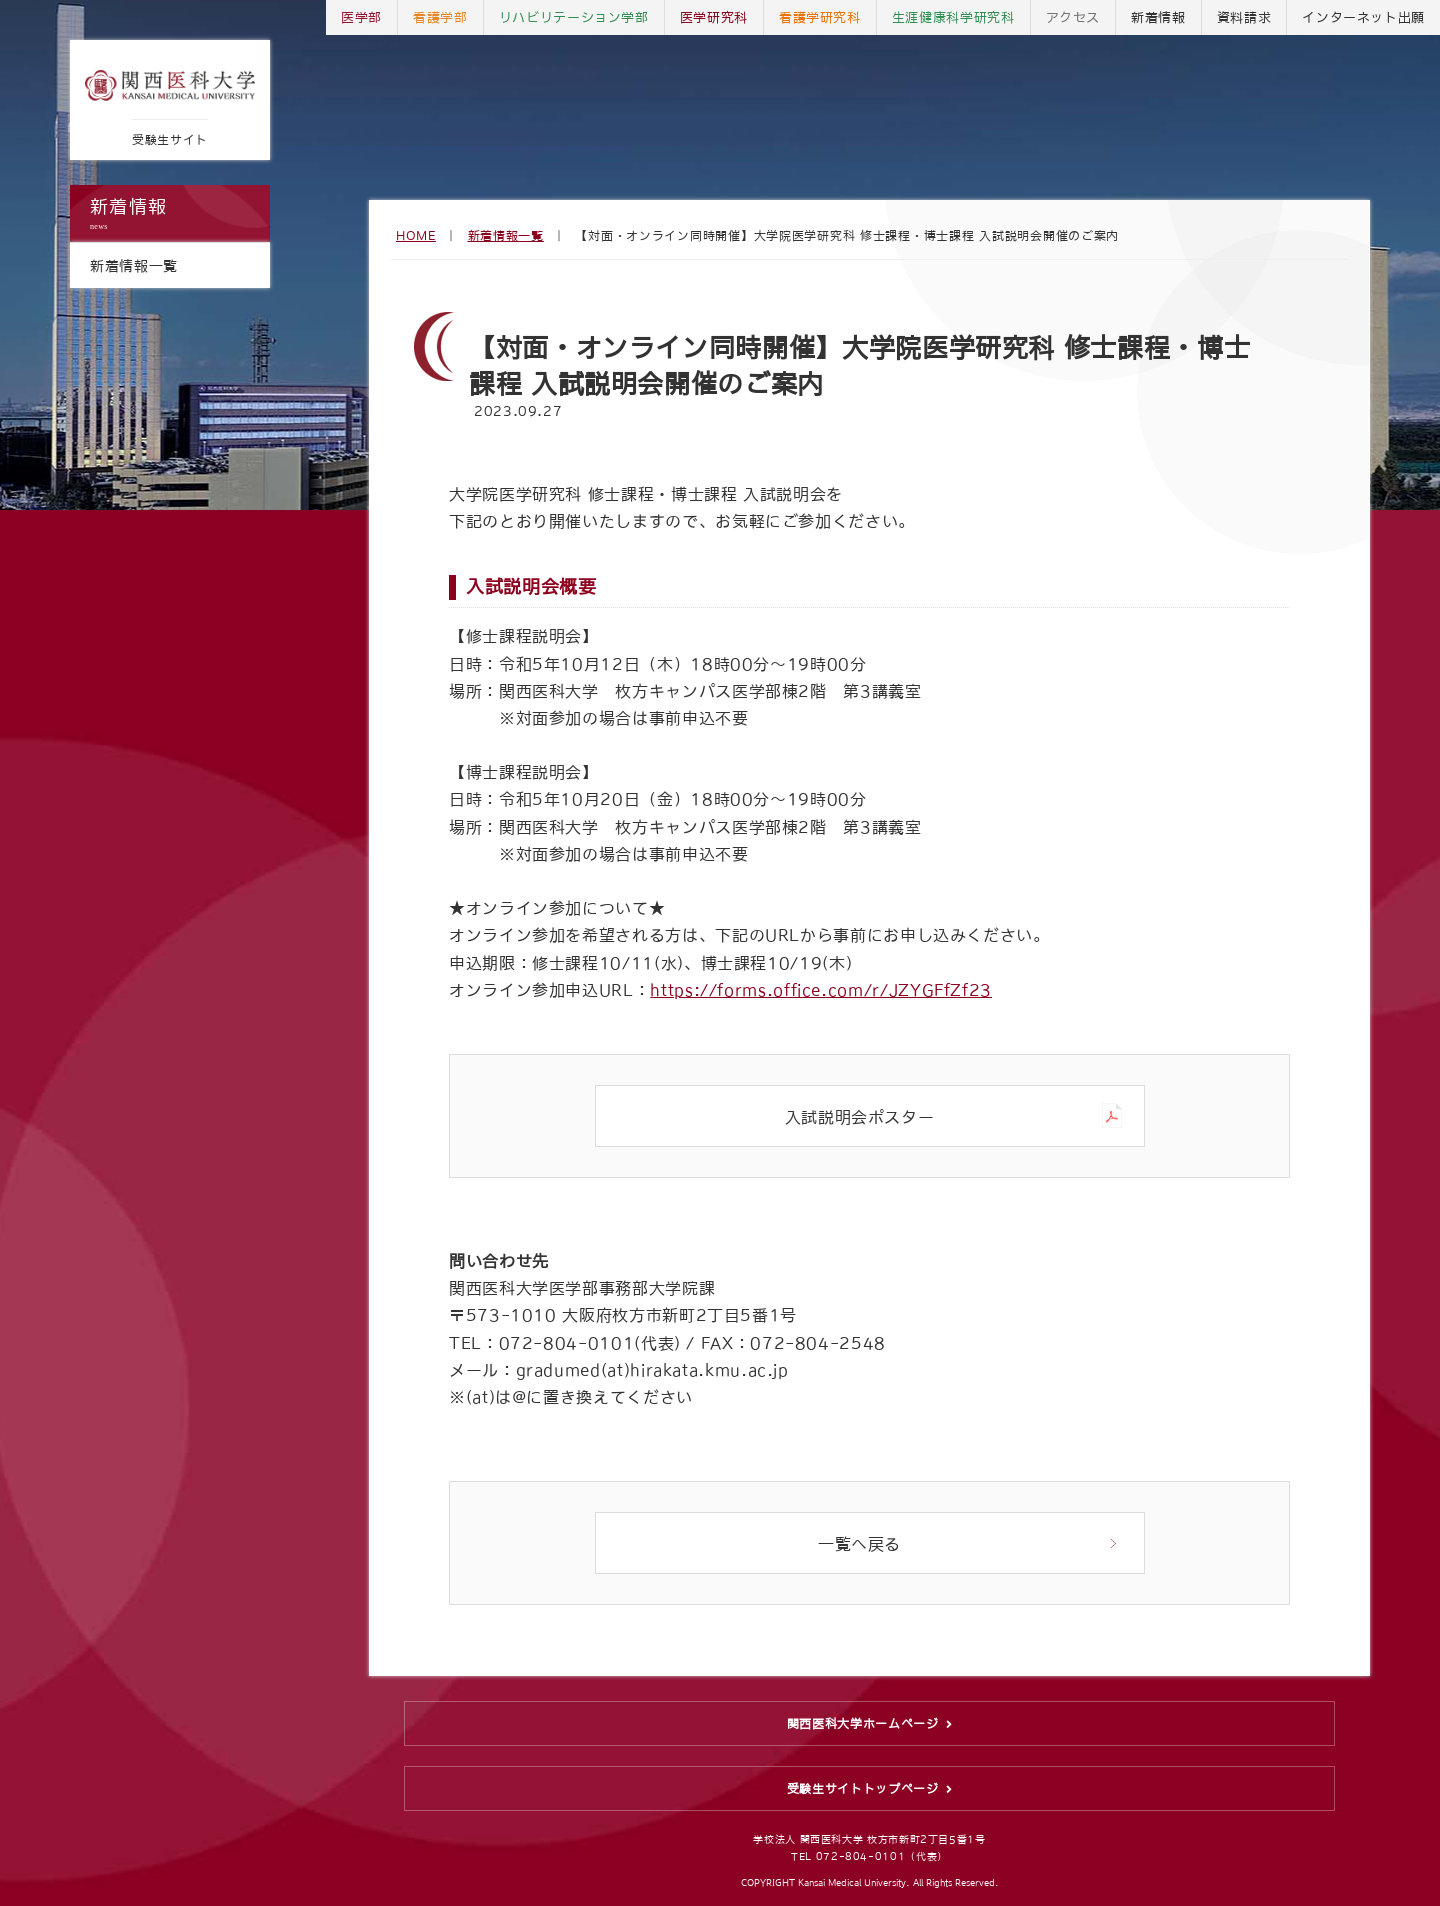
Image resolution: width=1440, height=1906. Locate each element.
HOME (416, 236)
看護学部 (440, 17)
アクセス (1073, 17)
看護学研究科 (820, 17)
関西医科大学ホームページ (863, 1724)
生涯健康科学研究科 (953, 17)
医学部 (361, 17)
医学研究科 (714, 17)
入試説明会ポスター (860, 1117)
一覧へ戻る (859, 1544)
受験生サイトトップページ (863, 1789)
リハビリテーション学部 (574, 17)
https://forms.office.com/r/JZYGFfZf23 (821, 990)
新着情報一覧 (506, 236)
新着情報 (170, 214)
